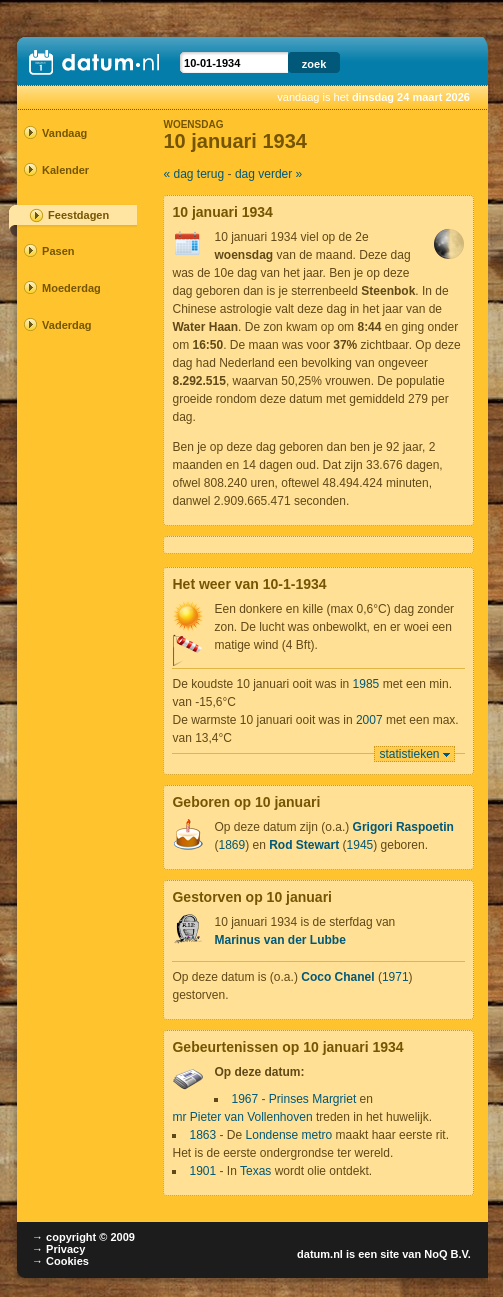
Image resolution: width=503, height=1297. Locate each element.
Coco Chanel (337, 977)
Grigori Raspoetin (403, 827)
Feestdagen (78, 215)
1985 (366, 684)
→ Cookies (60, 1261)
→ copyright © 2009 (83, 1237)
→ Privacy (58, 1249)
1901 (202, 1171)
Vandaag (64, 133)
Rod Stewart (304, 845)
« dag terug (193, 174)
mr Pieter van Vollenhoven (242, 1117)
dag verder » (268, 174)
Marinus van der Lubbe (279, 940)
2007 (369, 720)
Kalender (65, 170)
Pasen (58, 251)
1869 (231, 845)
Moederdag (70, 288)
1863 (202, 1135)
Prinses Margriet (312, 1099)
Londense (272, 1135)
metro (317, 1135)
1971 (395, 977)
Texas (255, 1171)
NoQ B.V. (447, 1254)
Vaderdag (67, 325)
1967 (244, 1099)
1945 (360, 845)
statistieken (410, 754)
